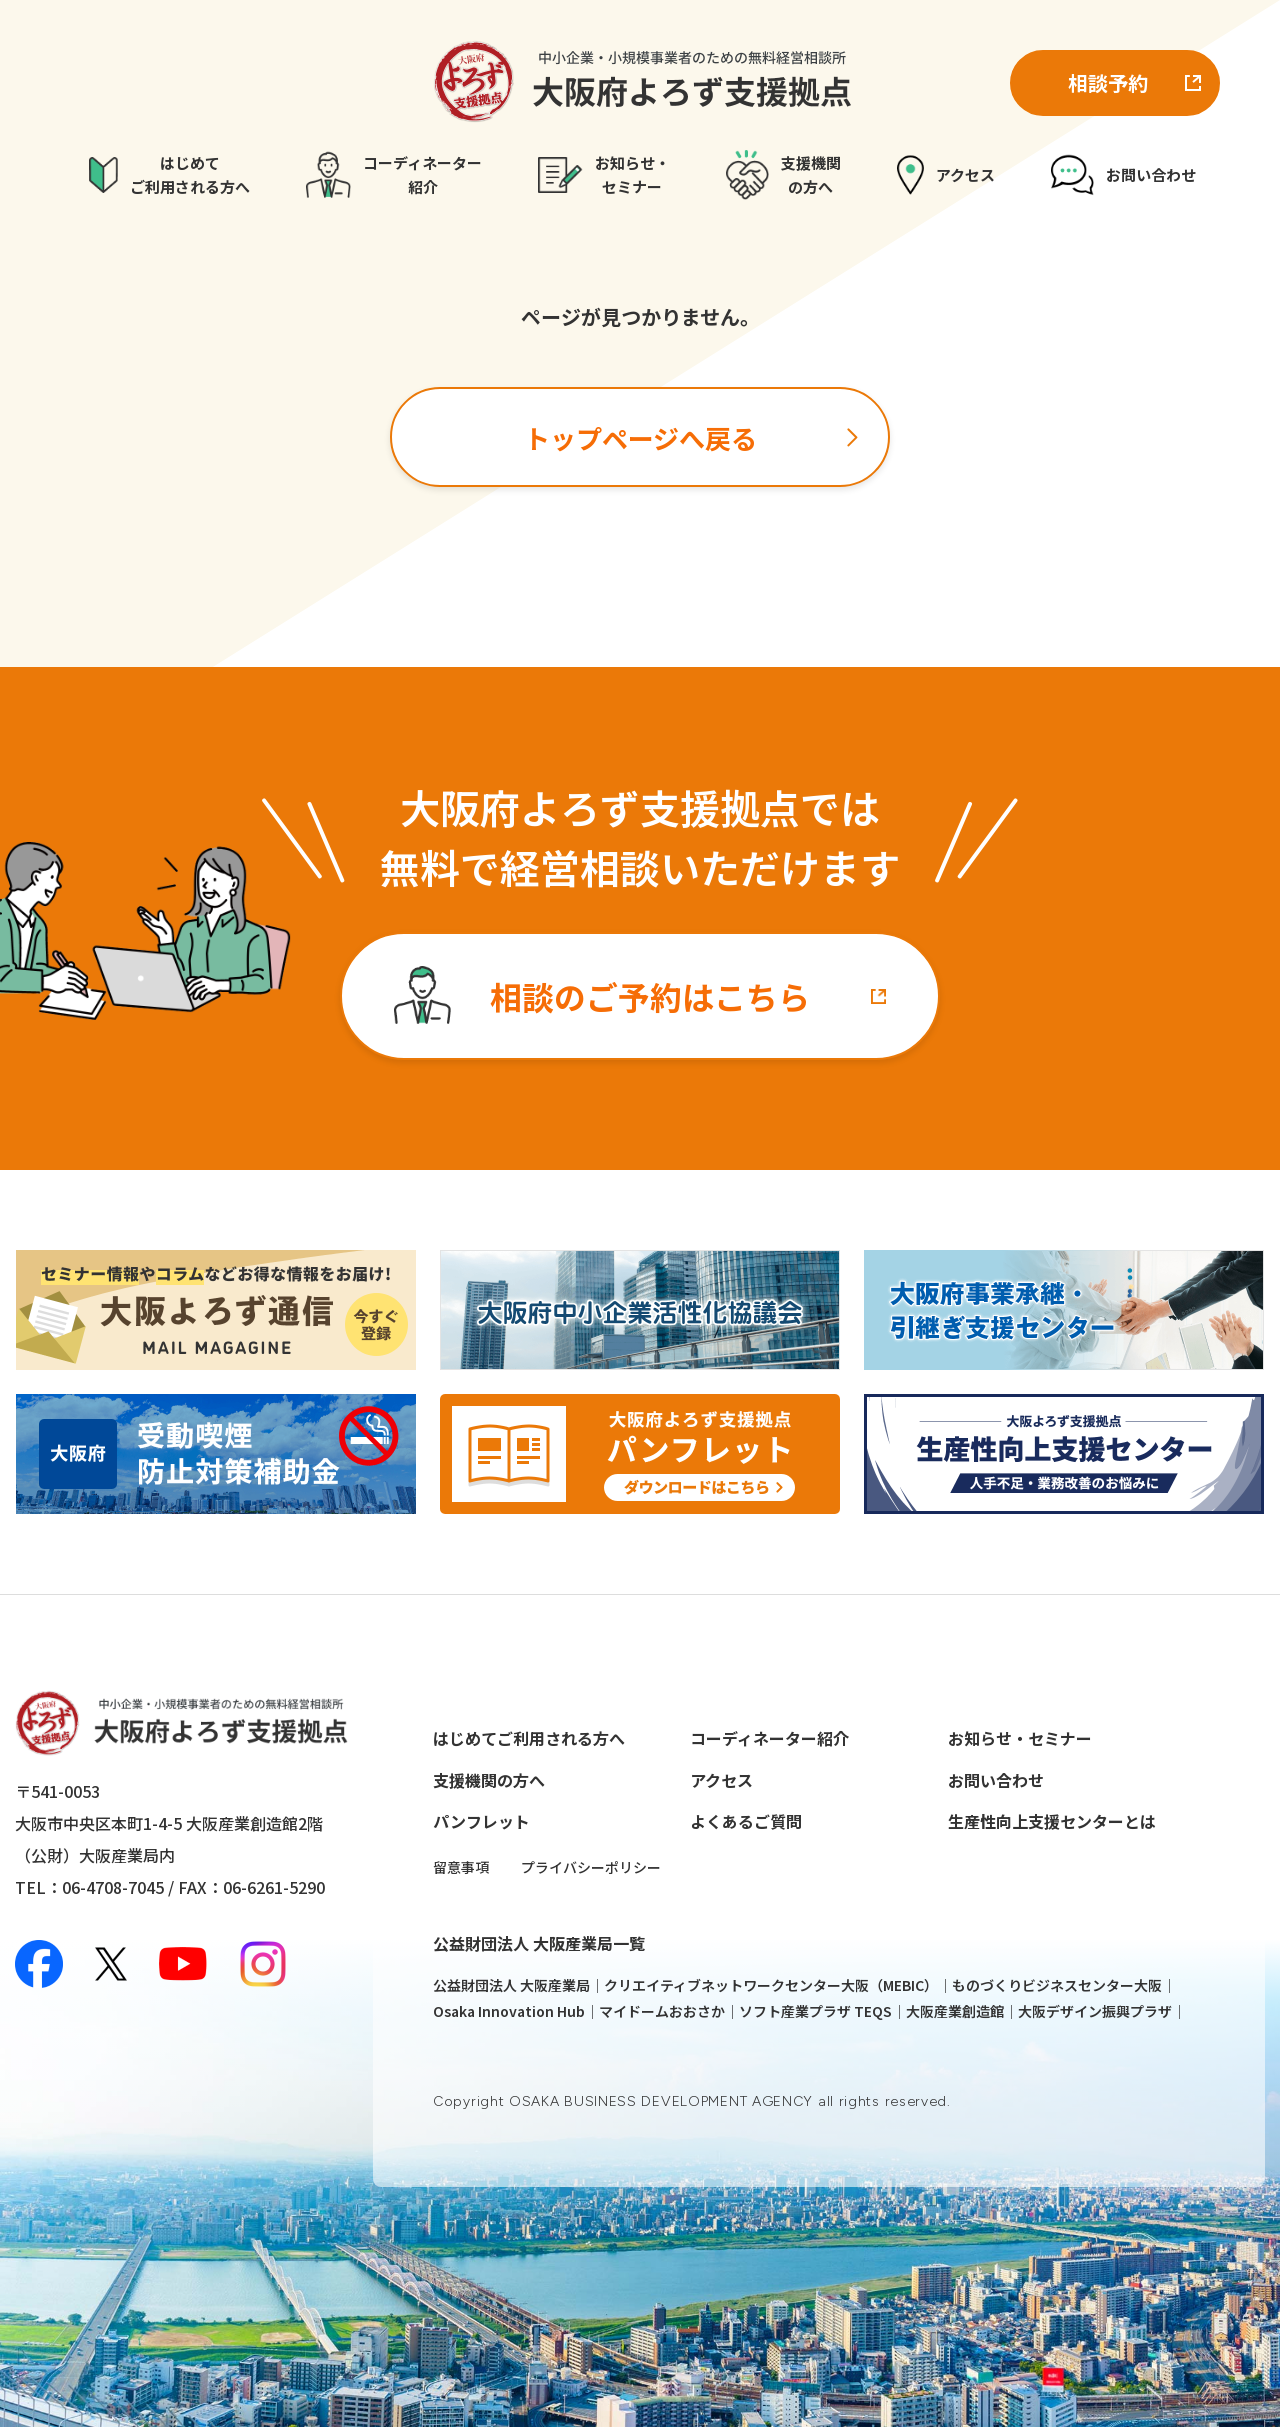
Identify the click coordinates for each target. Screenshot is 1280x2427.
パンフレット (481, 1821)
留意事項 (461, 1867)
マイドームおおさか (662, 2011)
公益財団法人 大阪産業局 (511, 1985)
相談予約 (1108, 82)
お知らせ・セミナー (1020, 1738)
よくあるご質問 (746, 1821)
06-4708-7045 (113, 1887)
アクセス (721, 1780)
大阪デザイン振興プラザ (1095, 2011)
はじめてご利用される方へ (529, 1738)
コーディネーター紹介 (769, 1738)
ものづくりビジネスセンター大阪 (1057, 1985)
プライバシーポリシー (591, 1867)
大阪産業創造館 (955, 2011)
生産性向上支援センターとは (1052, 1821)
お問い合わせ (996, 1780)
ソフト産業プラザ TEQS (815, 2011)
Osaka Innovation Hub (509, 2011)
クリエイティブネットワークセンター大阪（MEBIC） (771, 1985)
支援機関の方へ (489, 1780)
